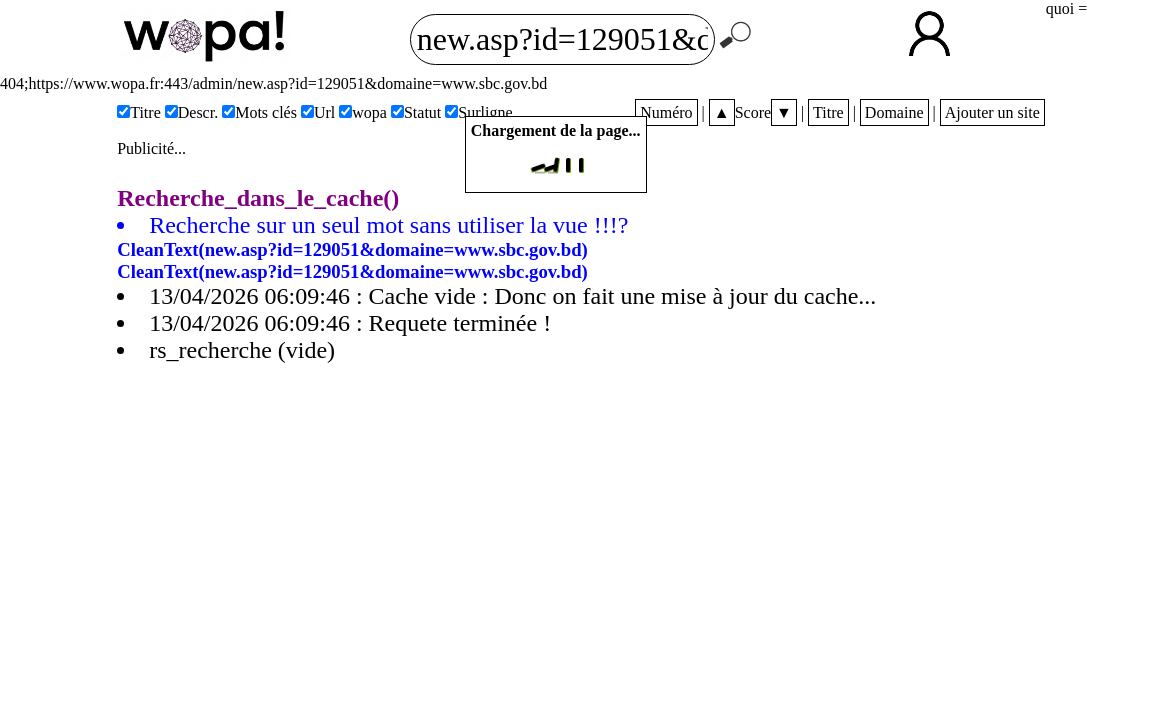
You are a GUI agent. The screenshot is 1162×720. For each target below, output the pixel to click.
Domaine (894, 112)
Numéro (666, 112)
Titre (828, 112)
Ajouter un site (992, 112)
